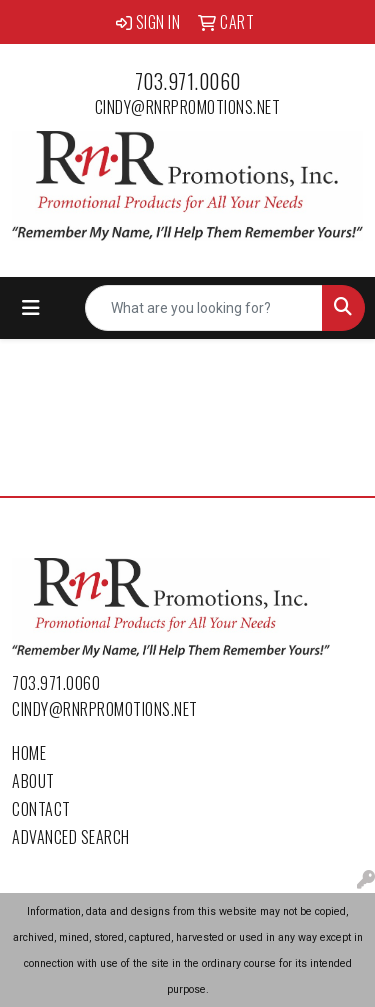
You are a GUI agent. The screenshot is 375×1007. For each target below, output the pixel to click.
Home (29, 753)
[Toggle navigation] (31, 308)
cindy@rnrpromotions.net (188, 107)
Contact (41, 809)
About (33, 781)
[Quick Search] (204, 308)
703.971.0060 (188, 81)
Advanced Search (71, 837)
